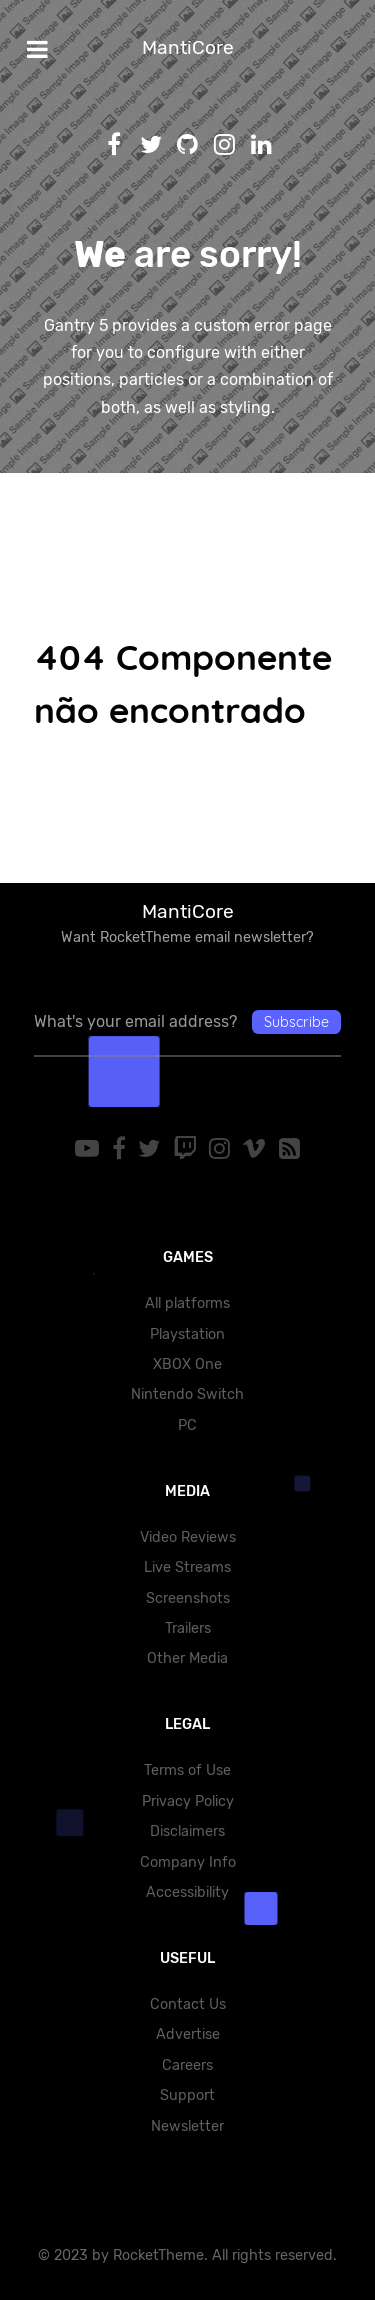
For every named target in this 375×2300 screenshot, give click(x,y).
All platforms (187, 1303)
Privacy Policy (188, 1801)
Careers (187, 2065)
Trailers (188, 1628)
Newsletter (187, 2126)
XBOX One (187, 1364)
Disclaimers (187, 1831)
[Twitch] (187, 1149)
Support (187, 2095)
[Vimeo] (257, 1149)
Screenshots (188, 1598)
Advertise (188, 2034)
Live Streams (187, 1567)
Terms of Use (187, 1770)
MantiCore (188, 47)
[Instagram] (222, 1149)
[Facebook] (122, 1149)
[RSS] (288, 1149)
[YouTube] (90, 1149)
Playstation (187, 1334)
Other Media (187, 1658)
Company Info (188, 1862)
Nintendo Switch (187, 1394)
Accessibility (187, 1892)
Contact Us (188, 2004)
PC (187, 1425)
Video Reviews (188, 1537)
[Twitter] (152, 1149)
